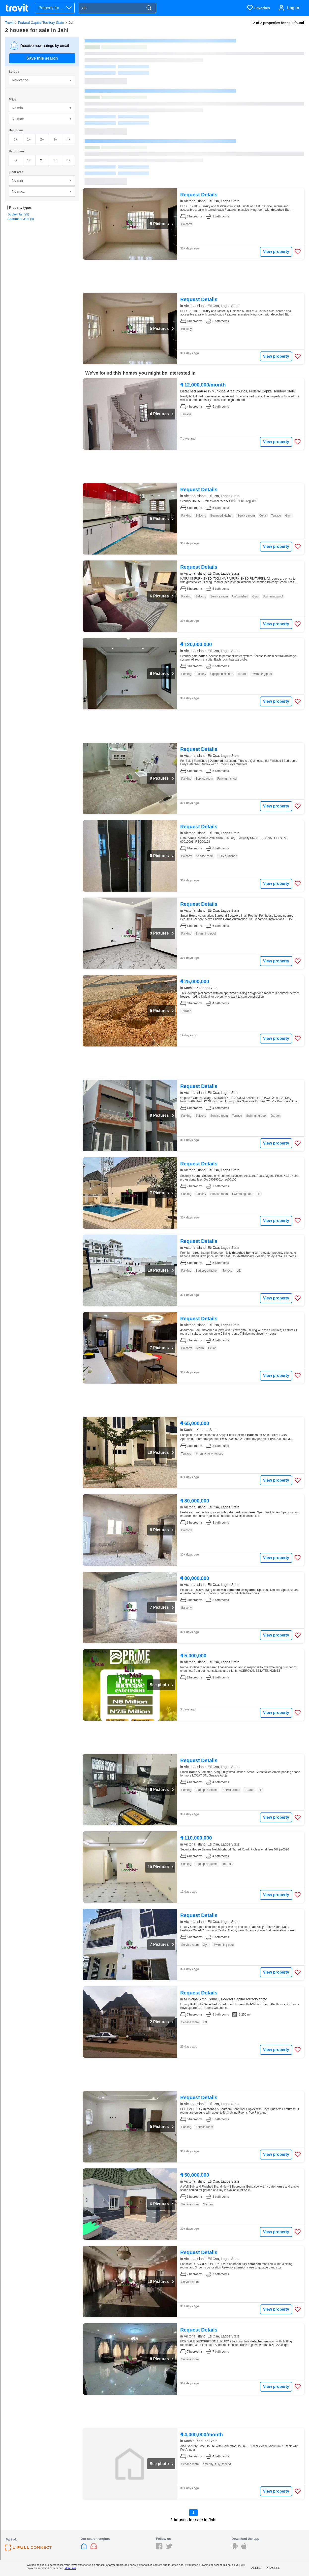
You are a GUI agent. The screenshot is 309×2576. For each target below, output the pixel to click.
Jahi (71, 23)
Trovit (9, 23)
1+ (29, 139)
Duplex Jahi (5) (18, 214)
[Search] (149, 8)
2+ (42, 139)
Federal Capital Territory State (41, 23)
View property (276, 251)
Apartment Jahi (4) (20, 219)
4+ (68, 139)
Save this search (42, 58)
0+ (15, 139)
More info (70, 2568)
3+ (55, 139)
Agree (256, 2567)
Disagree (273, 2567)
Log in (293, 8)
